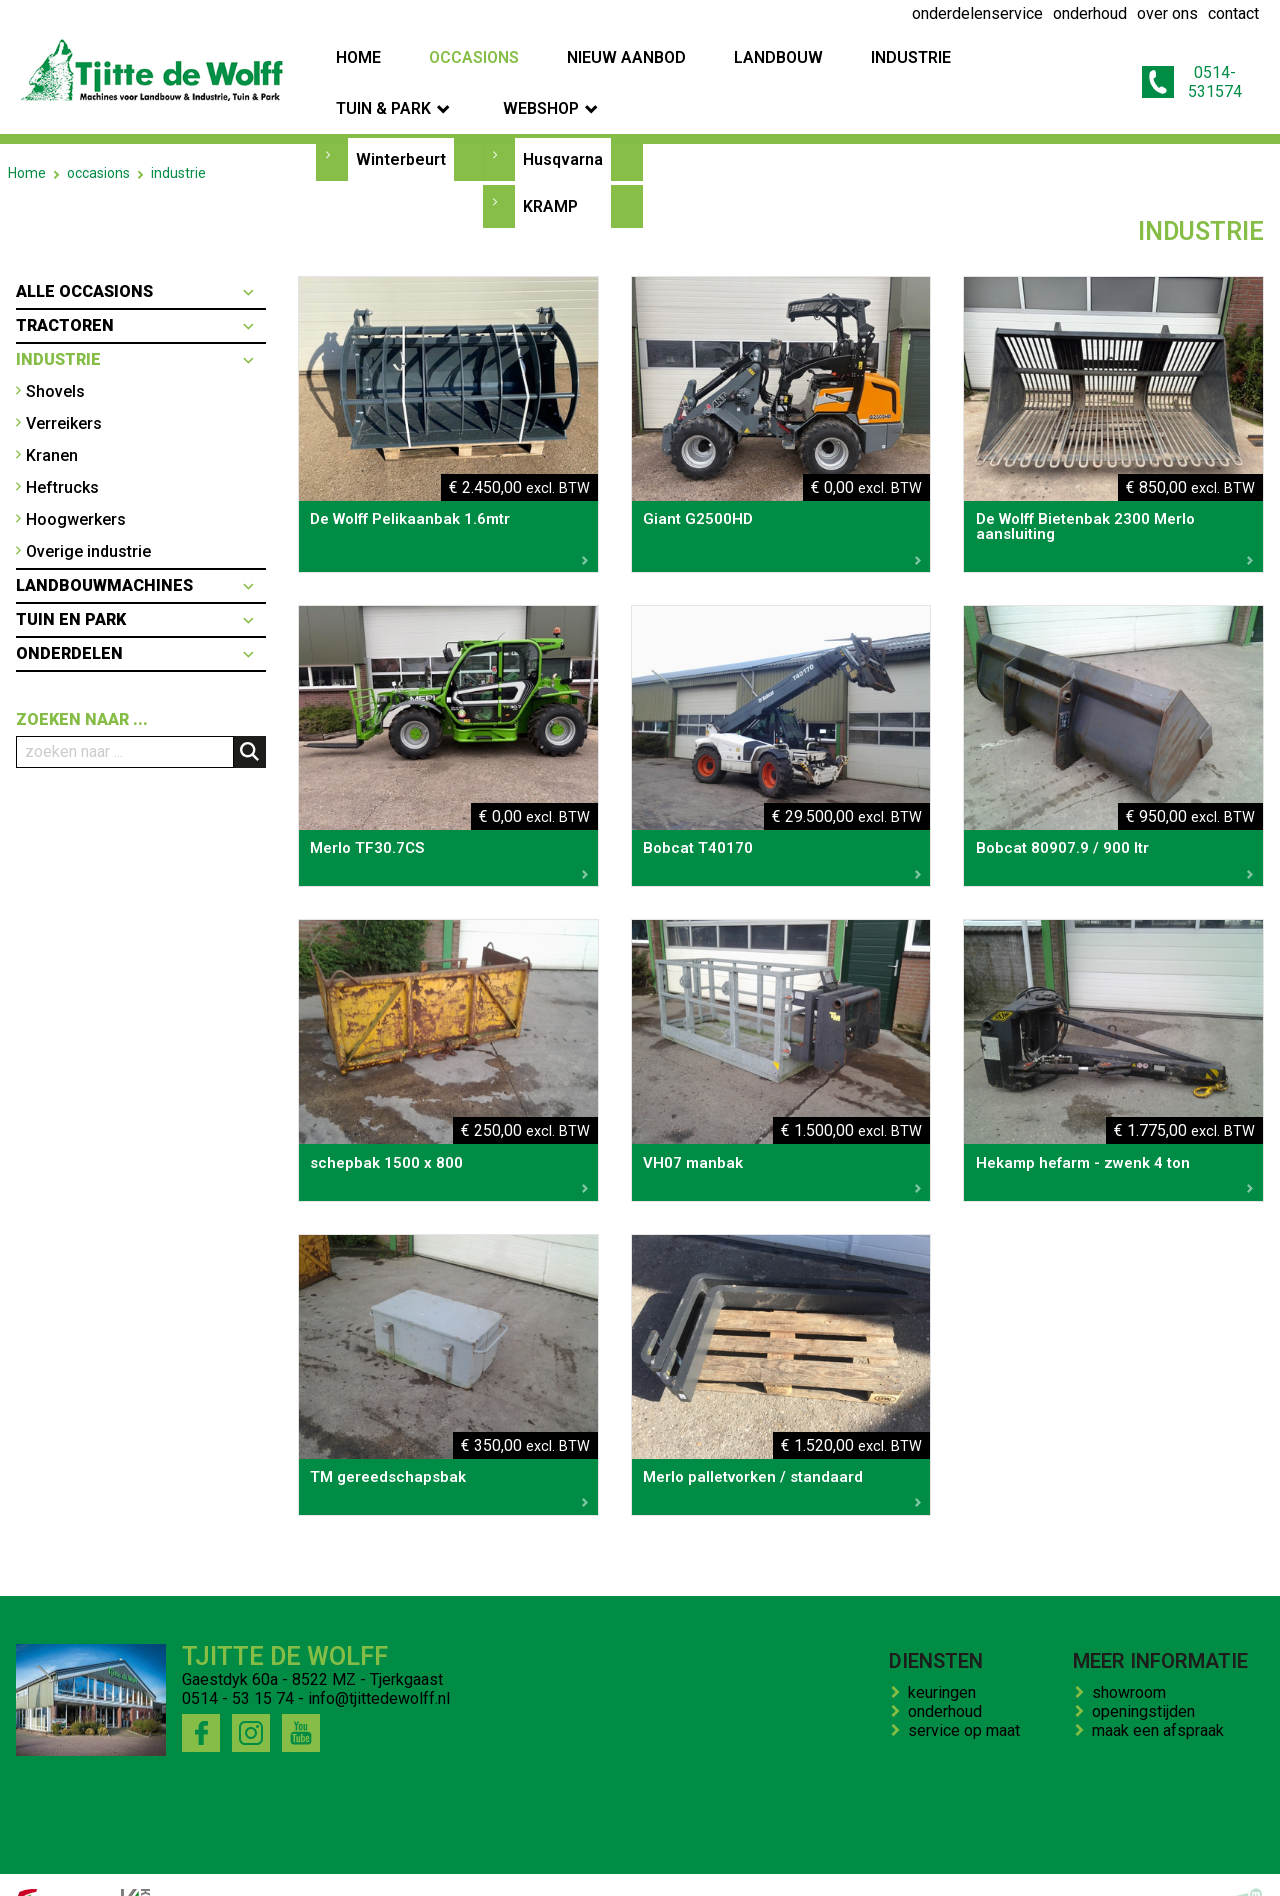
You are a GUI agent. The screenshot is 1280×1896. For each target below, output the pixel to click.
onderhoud (949, 1672)
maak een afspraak (1162, 1691)
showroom (1133, 1653)
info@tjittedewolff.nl (379, 1659)
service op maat (968, 1691)
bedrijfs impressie (401, 1866)
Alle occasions (84, 252)
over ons (290, 1866)
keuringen (946, 1653)
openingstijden (1147, 1672)
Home (27, 134)
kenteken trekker (607, 1866)
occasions (98, 134)
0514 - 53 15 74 (238, 1659)
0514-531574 (1178, 63)
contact (507, 1866)
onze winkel (724, 1866)
